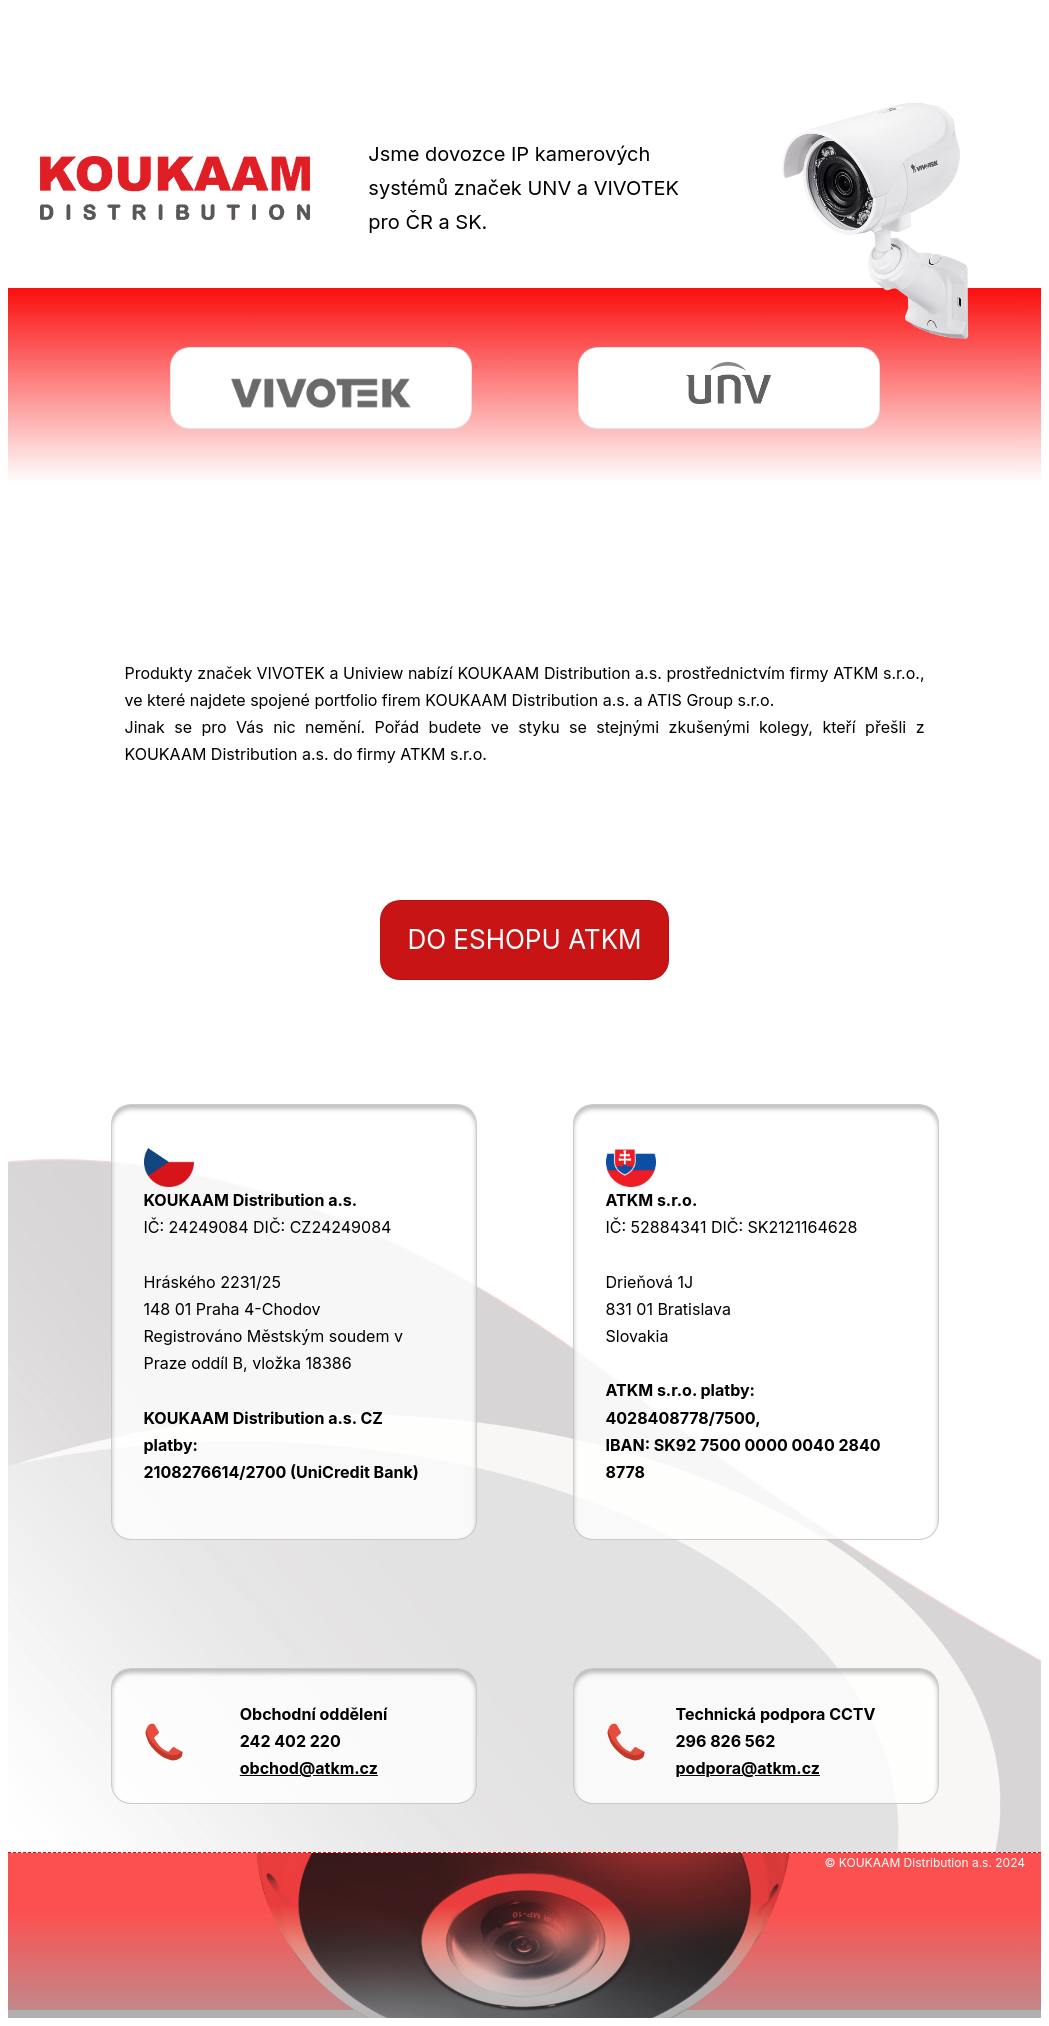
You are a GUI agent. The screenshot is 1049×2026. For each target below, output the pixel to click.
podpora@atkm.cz (748, 1768)
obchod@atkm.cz (309, 1768)
